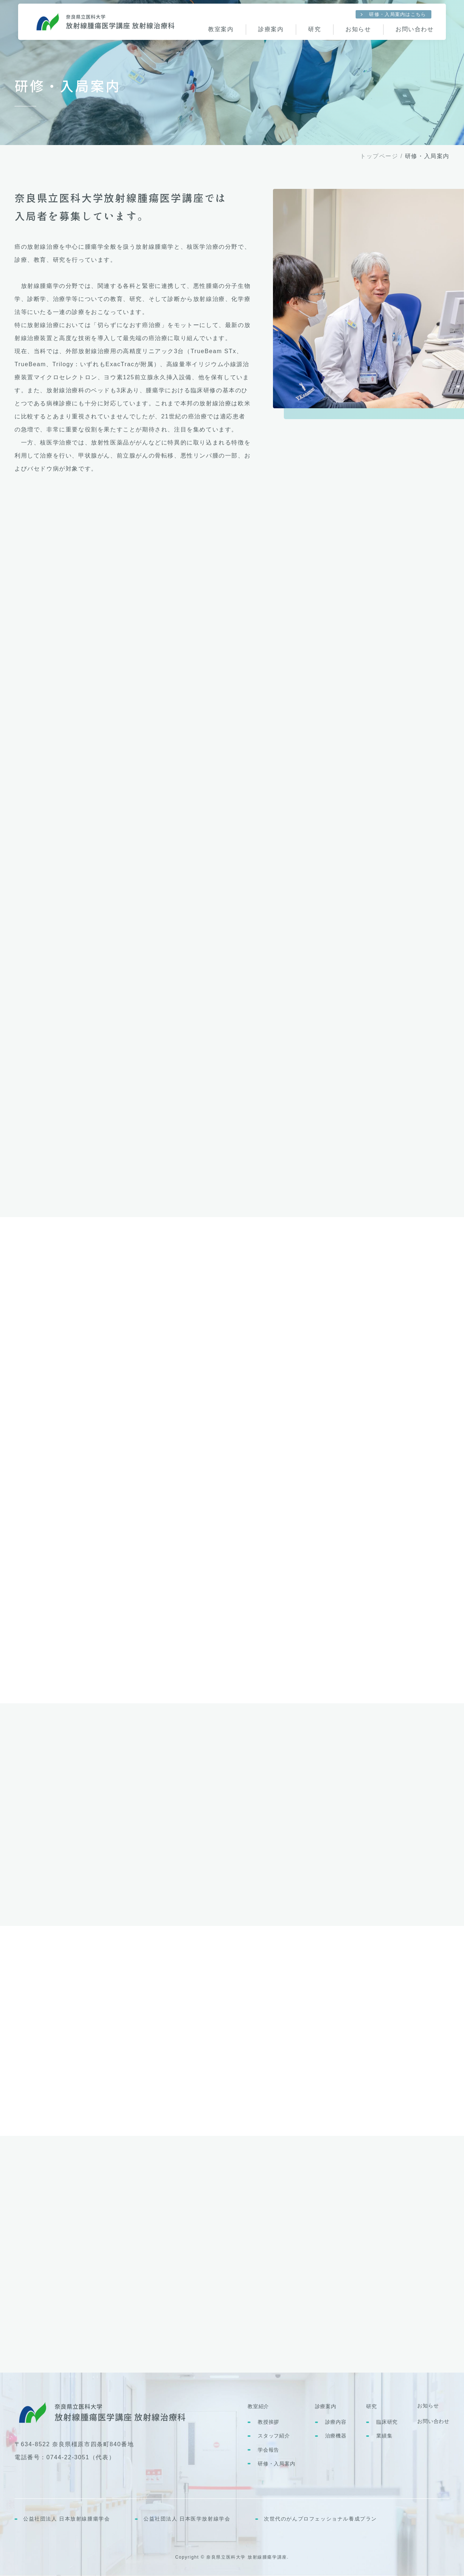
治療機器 (336, 2436)
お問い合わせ (433, 2421)
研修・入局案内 (276, 2464)
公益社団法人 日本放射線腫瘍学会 (66, 2519)
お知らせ (428, 2405)
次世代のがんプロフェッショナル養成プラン (320, 2519)
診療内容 (336, 2422)
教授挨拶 (268, 2422)
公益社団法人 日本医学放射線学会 (187, 2519)
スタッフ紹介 (274, 2436)
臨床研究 (387, 2422)
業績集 (384, 2436)
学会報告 (268, 2450)
